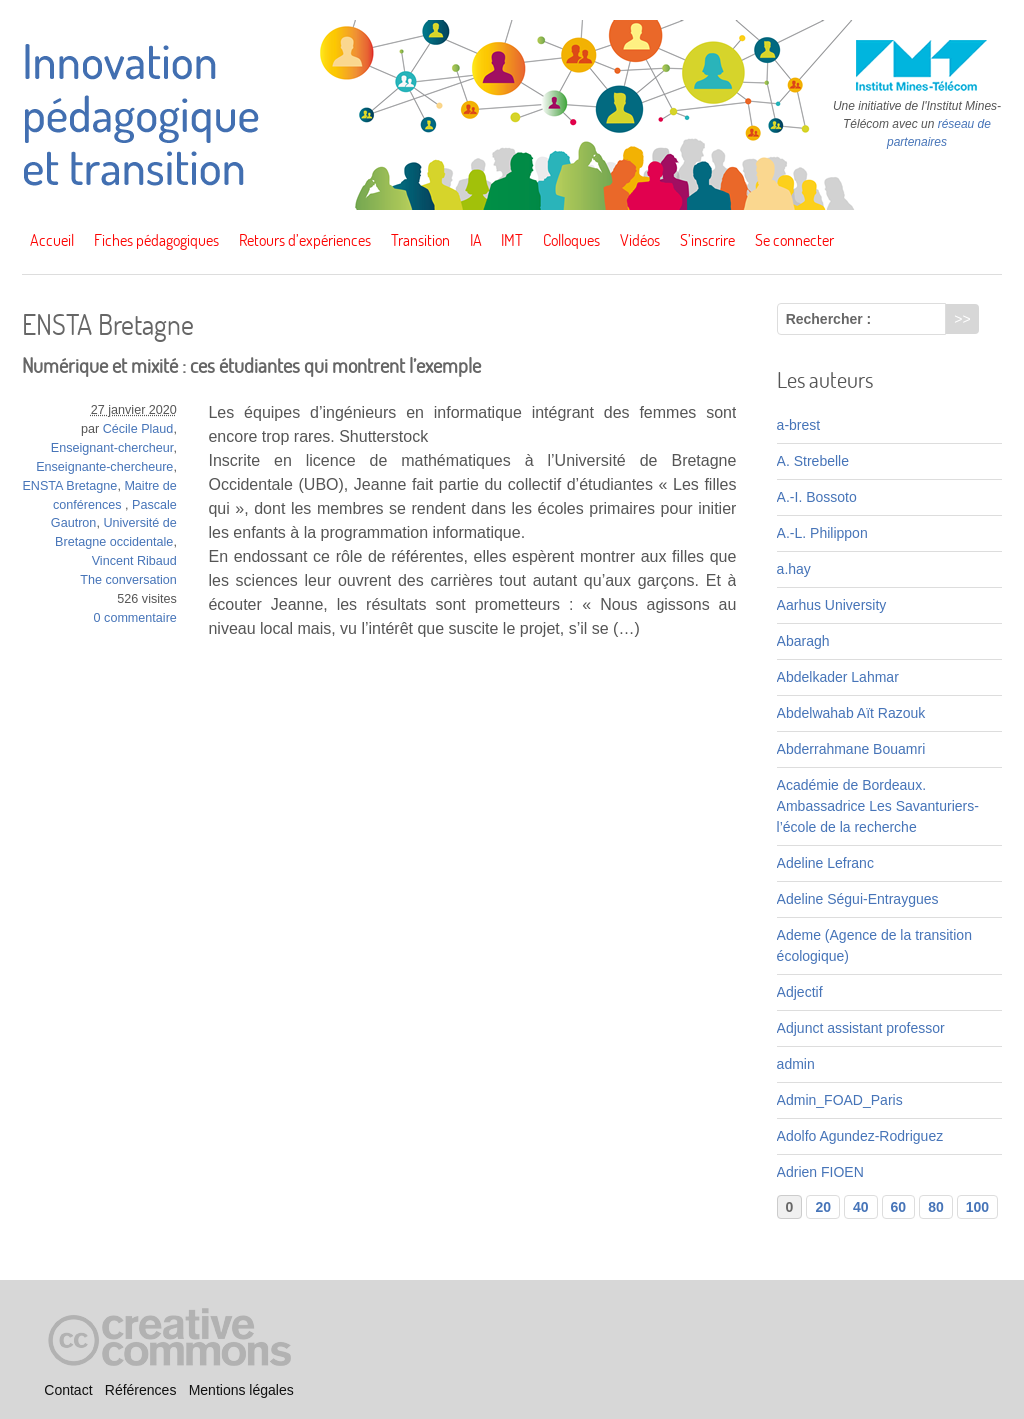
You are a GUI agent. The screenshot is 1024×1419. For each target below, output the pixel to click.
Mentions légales (241, 1390)
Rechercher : (829, 319)
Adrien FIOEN (820, 1172)
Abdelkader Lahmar (838, 677)
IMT (512, 240)
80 (936, 1207)
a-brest (799, 425)
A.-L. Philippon (822, 533)
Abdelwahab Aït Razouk (851, 713)
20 (823, 1207)
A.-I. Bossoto (817, 497)
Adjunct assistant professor (861, 1028)
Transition (420, 240)
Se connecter (794, 240)
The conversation (128, 580)
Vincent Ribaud (134, 561)
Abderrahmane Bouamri (851, 749)
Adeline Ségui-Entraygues (858, 899)
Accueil (52, 240)
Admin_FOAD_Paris (840, 1100)
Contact (68, 1390)
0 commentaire (135, 618)
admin (796, 1064)
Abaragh (803, 641)
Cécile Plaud (138, 429)
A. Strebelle (813, 461)
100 (977, 1207)
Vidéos (640, 240)
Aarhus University (832, 605)
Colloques (571, 240)
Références (141, 1390)
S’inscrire (707, 240)
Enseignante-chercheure (104, 467)
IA (476, 240)
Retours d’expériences (305, 240)
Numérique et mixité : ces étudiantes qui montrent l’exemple (251, 365)
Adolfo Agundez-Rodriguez (860, 1136)
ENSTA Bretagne (69, 486)
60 (899, 1207)
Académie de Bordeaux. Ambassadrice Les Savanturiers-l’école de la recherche (878, 806)
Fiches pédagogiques (156, 240)
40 (861, 1207)
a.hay (794, 569)
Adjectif (800, 992)
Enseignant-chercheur (112, 448)
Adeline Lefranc (825, 863)
